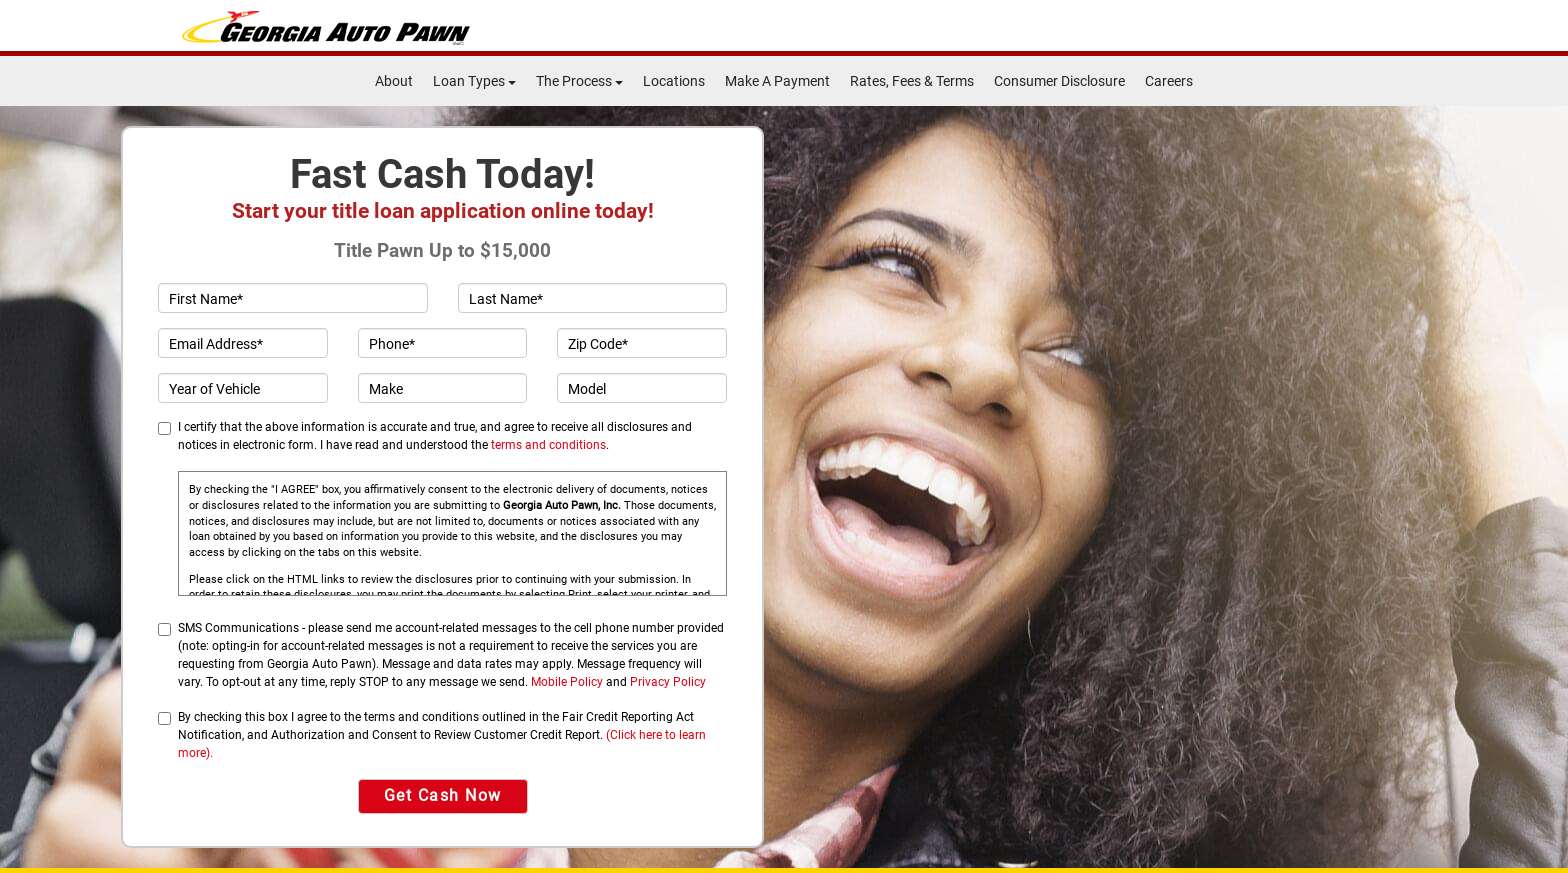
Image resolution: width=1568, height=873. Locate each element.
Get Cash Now (443, 795)
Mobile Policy (567, 682)
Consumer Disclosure (1059, 81)
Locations (674, 81)
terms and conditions (548, 445)
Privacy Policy (668, 682)
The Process (579, 81)
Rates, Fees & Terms (912, 81)
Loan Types (474, 81)
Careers (1169, 81)
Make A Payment (777, 81)
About (394, 81)
